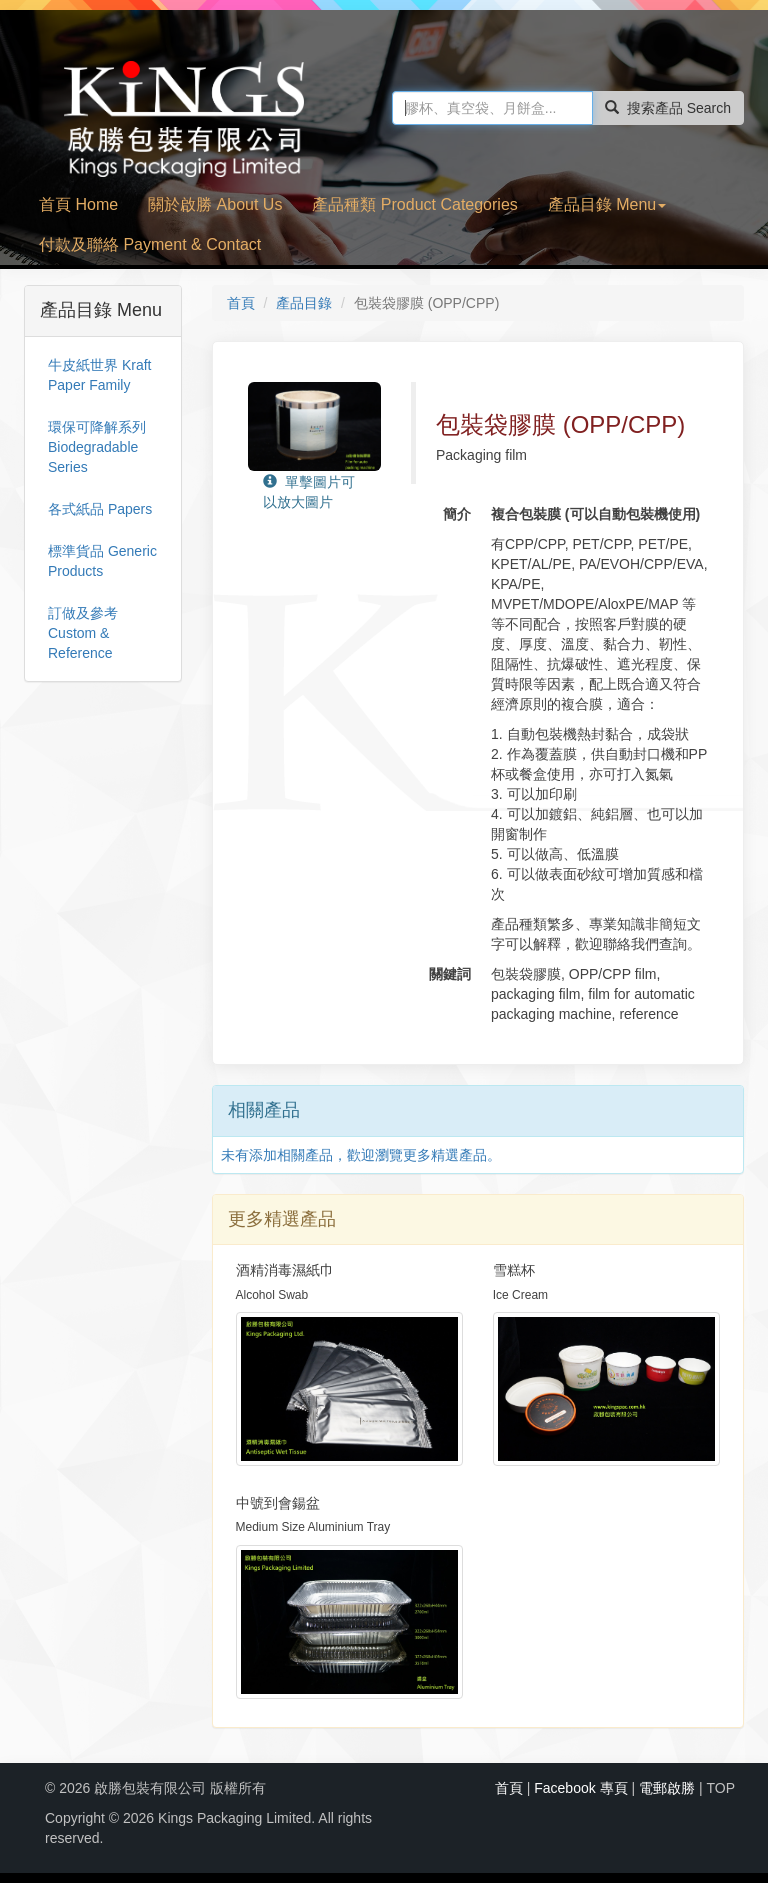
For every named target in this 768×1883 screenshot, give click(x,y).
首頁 (241, 303)
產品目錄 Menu (607, 204)
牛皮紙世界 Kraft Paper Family (99, 375)
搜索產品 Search (668, 108)
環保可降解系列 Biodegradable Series (97, 447)
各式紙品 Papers (100, 509)
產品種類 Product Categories (414, 204)
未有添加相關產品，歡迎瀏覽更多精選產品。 (361, 1155)
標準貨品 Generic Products (102, 561)
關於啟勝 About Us (215, 204)
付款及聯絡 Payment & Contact (150, 244)
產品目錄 (304, 303)
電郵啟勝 (667, 1788)
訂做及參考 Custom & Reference (83, 633)
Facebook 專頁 (580, 1788)
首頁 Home (78, 204)
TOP (720, 1788)
